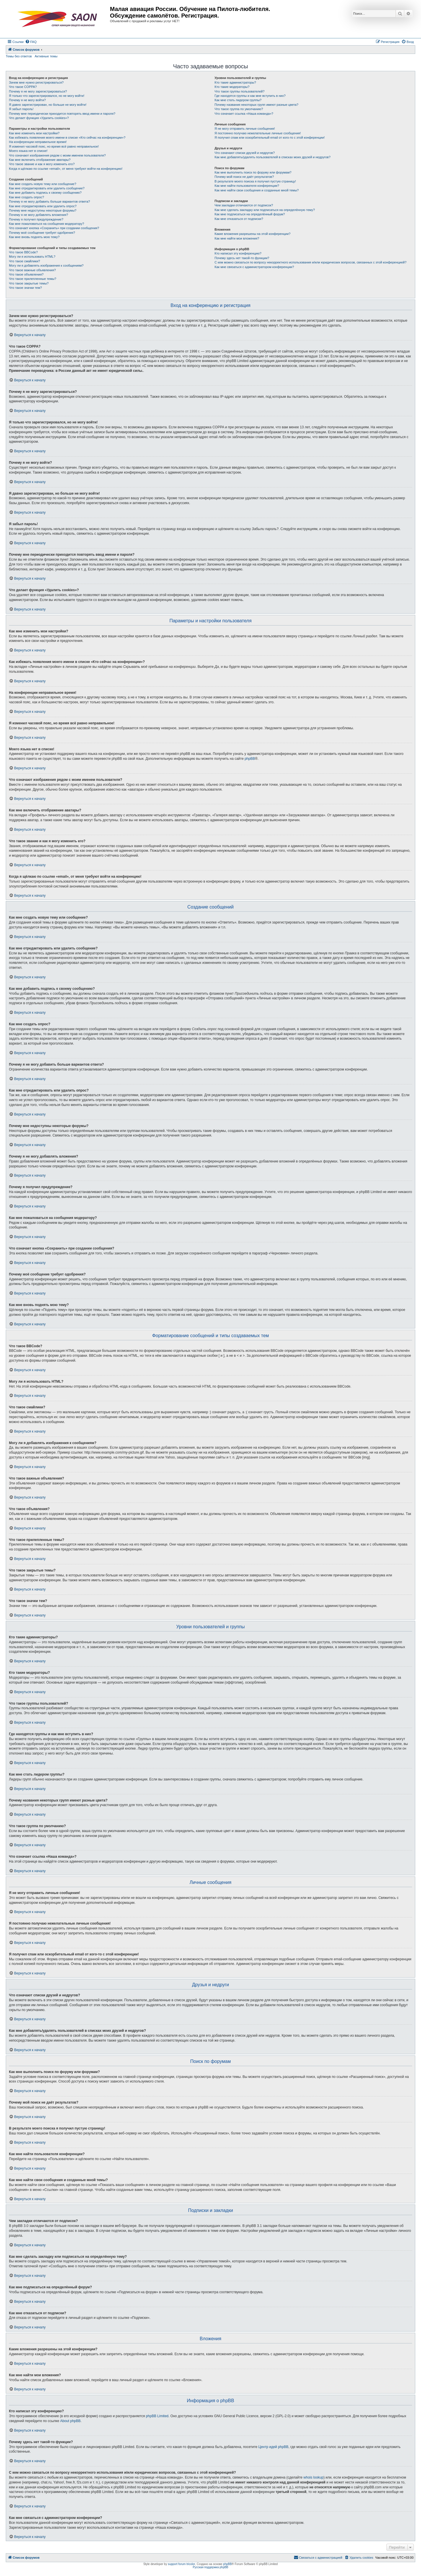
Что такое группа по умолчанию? (238, 109)
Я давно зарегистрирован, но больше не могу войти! (48, 104)
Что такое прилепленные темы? (32, 278)
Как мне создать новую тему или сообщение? (42, 184)
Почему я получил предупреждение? (36, 219)
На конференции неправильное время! (38, 142)
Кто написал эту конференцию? (237, 253)
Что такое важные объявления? (32, 270)
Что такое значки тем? (25, 287)
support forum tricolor (181, 2564)
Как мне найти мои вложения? (236, 238)
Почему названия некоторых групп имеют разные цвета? (256, 104)
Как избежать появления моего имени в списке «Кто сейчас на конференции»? (67, 137)
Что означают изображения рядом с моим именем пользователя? (57, 155)
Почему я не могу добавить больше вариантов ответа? (49, 201)
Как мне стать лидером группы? (237, 100)
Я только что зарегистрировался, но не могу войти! (46, 95)
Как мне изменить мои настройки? (34, 133)
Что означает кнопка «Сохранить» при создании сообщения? (54, 228)
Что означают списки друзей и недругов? (244, 152)
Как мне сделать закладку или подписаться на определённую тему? (264, 210)
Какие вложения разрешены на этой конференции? (252, 233)
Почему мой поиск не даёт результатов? (244, 176)
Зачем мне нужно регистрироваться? (36, 82)
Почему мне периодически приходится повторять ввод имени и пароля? (62, 113)
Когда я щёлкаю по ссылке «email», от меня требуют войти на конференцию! (65, 168)
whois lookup (313, 2477)
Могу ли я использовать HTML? (32, 256)
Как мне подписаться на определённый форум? (249, 214)
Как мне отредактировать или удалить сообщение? (47, 188)
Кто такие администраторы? (235, 82)
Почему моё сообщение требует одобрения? (42, 232)
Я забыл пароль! (21, 109)
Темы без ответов (19, 56)
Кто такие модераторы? (231, 86)
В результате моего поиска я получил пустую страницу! (255, 181)
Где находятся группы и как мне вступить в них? (249, 95)
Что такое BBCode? (23, 252)
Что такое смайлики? (24, 261)
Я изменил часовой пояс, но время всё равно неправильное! (54, 146)
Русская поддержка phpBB (210, 2567)
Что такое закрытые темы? (28, 283)
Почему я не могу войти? (27, 100)
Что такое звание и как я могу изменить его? (42, 164)
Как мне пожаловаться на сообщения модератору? (46, 223)
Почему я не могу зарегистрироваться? (38, 91)
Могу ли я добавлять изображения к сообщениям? (46, 265)
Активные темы (46, 56)
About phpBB (70, 2421)
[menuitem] (31, 41)
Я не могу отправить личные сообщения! (244, 128)
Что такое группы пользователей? (239, 91)
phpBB (250, 759)
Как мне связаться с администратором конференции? (254, 267)
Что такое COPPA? (23, 86)
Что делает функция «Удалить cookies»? (39, 118)
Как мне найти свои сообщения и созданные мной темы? (256, 190)
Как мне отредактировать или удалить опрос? (42, 206)
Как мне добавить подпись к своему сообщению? (45, 192)
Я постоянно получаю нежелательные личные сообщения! (257, 133)
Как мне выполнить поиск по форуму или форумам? (252, 172)
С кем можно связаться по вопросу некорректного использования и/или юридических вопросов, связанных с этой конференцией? (310, 262)
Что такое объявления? (26, 274)
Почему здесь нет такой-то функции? (241, 258)
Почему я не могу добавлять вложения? (38, 214)
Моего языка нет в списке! (28, 150)
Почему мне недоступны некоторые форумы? (42, 210)
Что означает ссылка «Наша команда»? (243, 113)
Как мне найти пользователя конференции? (246, 185)
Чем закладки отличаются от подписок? (243, 205)
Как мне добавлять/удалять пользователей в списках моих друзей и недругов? (272, 157)
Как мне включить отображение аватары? (39, 159)
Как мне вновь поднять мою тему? (34, 237)
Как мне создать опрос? (26, 197)
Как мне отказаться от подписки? (238, 219)
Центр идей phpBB (273, 2447)
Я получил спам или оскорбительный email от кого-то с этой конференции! (269, 137)
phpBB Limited (157, 2416)
